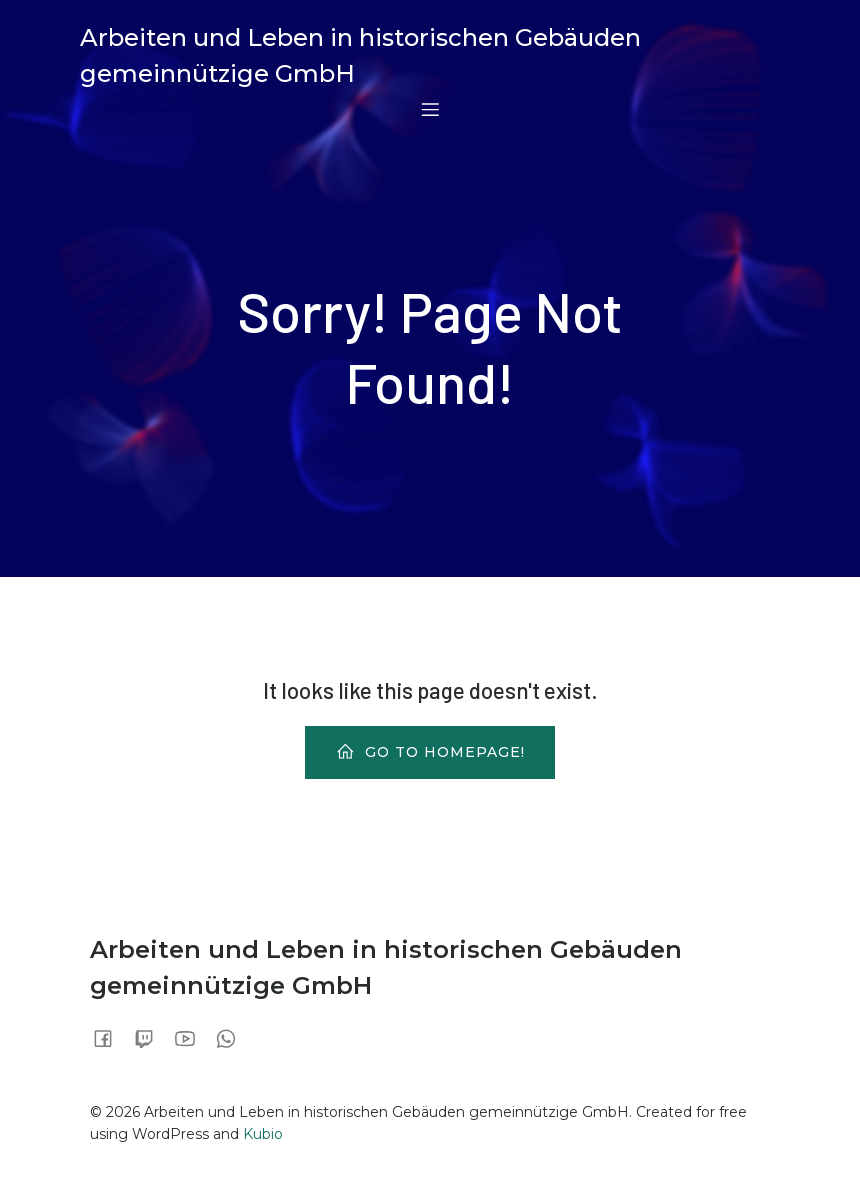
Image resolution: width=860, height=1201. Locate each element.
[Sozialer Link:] (110, 1038)
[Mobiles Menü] (430, 109)
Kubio (263, 1134)
